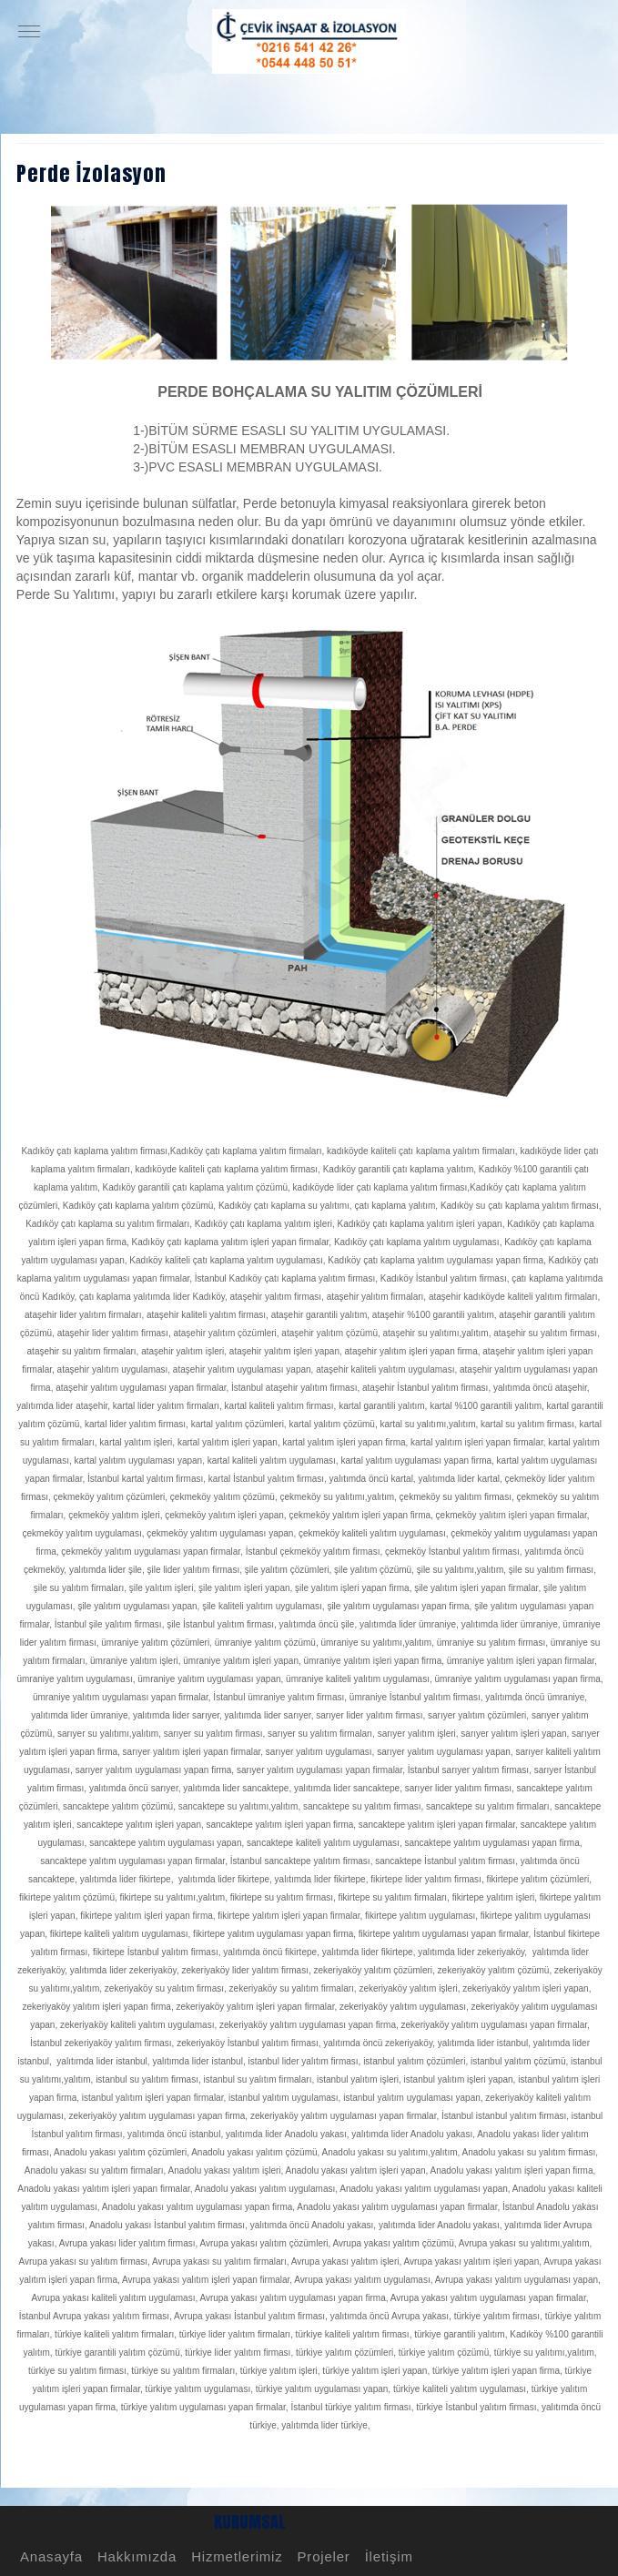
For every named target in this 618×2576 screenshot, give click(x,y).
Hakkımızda (134, 2556)
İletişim (386, 2556)
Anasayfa (49, 2556)
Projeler (321, 2556)
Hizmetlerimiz (234, 2556)
